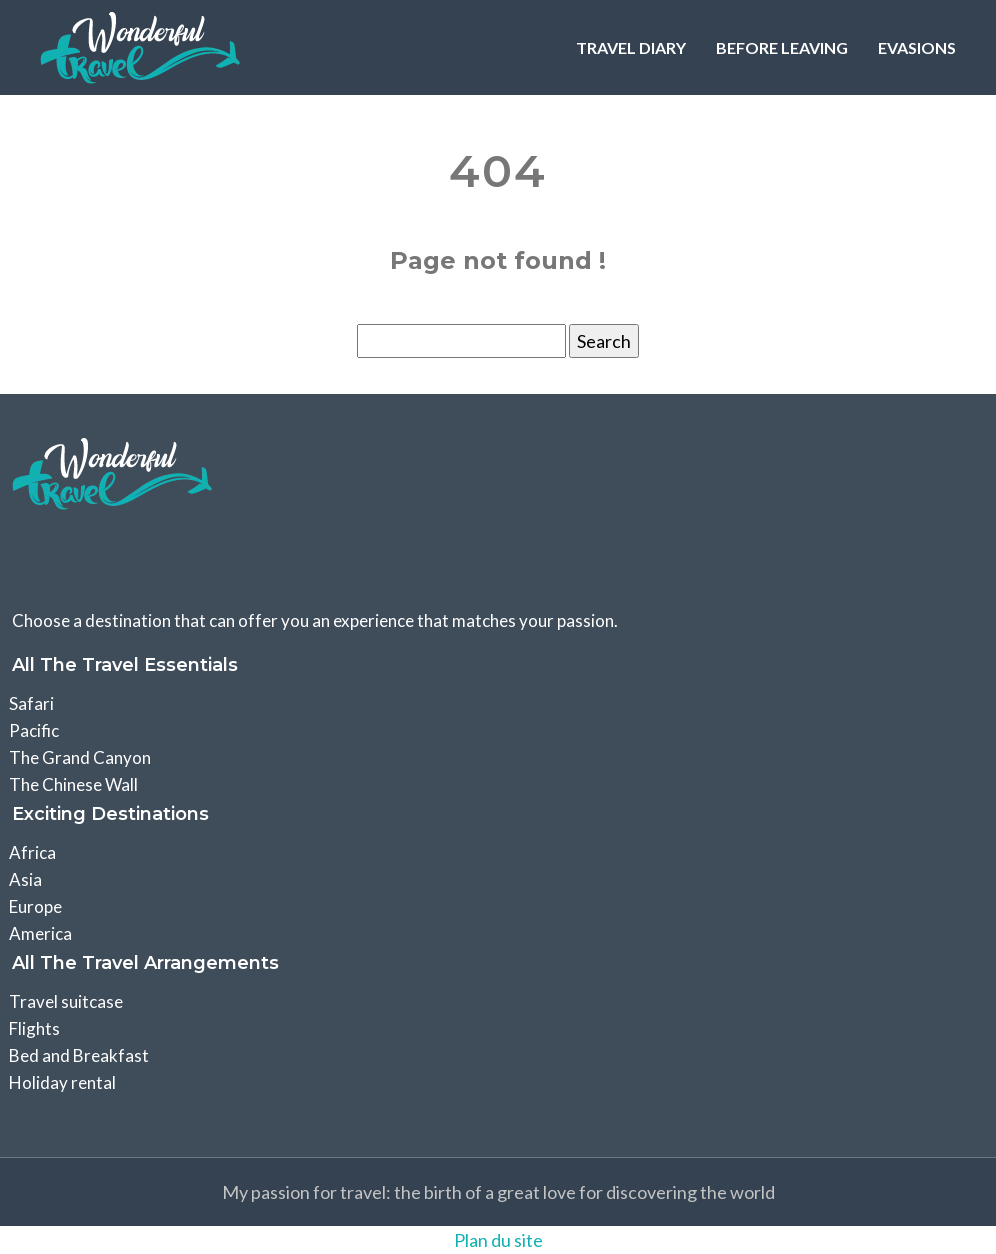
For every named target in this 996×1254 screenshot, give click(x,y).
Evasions (917, 47)
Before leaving (782, 47)
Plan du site (498, 1240)
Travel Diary (631, 47)
